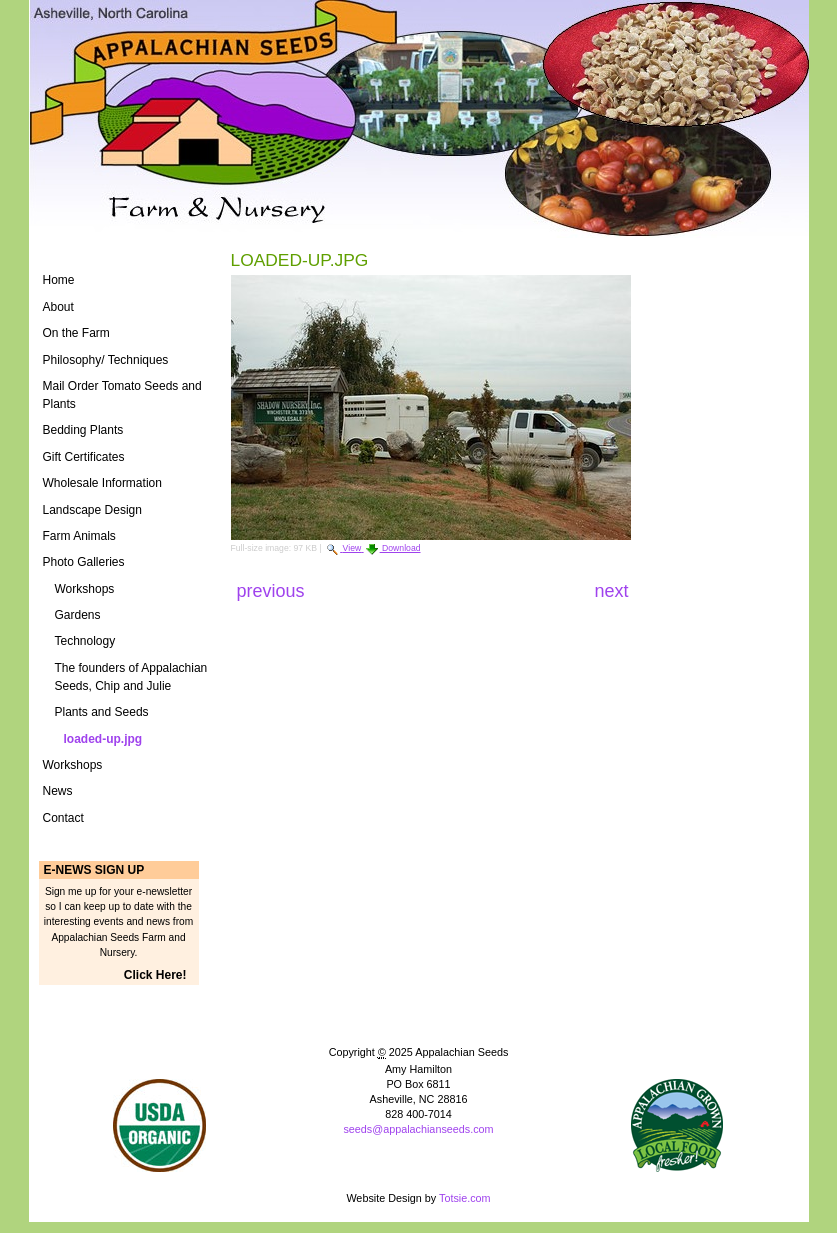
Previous (273, 591)
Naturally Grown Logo (159, 1125)
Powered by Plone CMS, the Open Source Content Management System (418, 1162)
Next (611, 591)
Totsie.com (465, 1198)
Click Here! (155, 975)
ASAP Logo (677, 1125)
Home (59, 280)
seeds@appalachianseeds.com (418, 1129)
